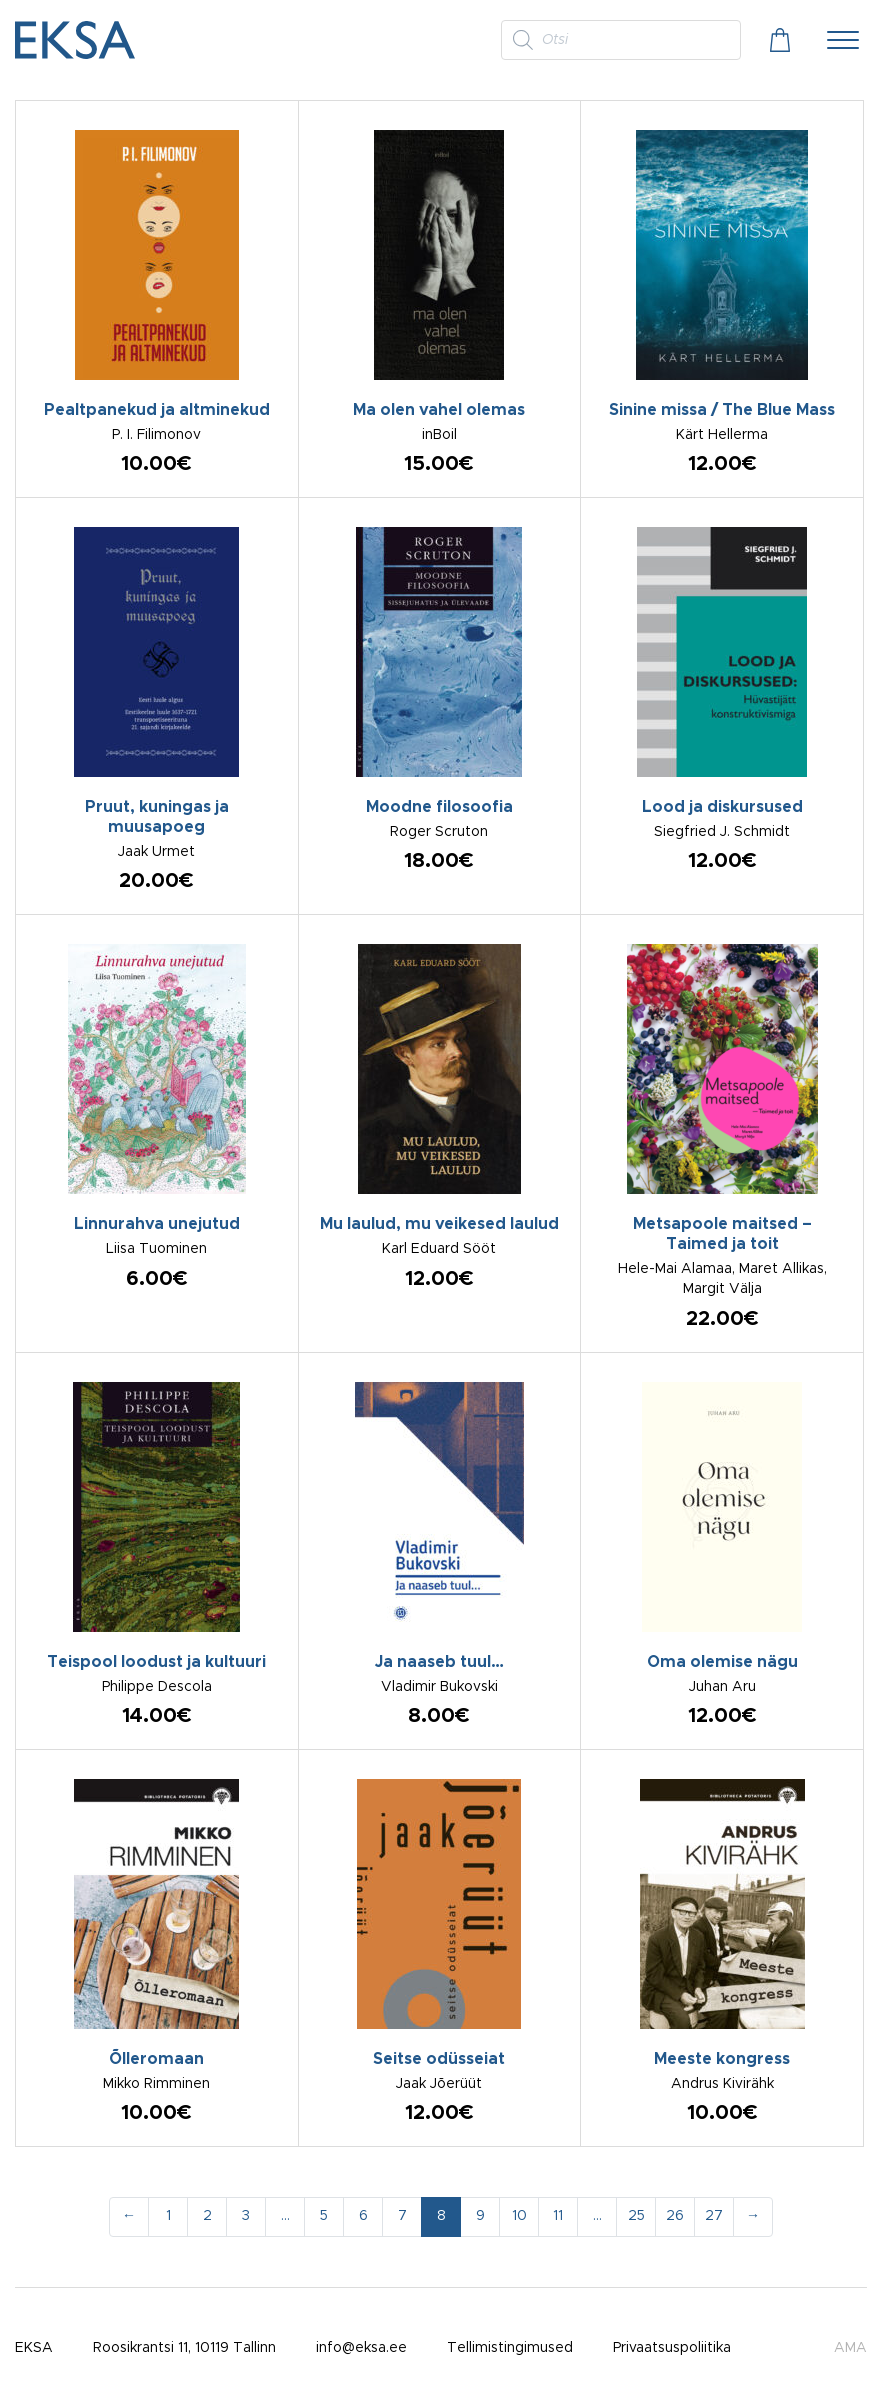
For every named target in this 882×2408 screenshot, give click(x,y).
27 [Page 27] (714, 2216)
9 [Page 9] (480, 2216)
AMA (850, 2348)
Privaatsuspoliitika (672, 2348)
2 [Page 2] (207, 2216)
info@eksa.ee (361, 2348)
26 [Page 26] (675, 2216)
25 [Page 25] (636, 2216)
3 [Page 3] (246, 2216)
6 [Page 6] (363, 2216)
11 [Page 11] (558, 2216)
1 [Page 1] (168, 2216)
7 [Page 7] (402, 2216)
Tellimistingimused (510, 2348)
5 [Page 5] (324, 2216)
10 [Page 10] (519, 2216)
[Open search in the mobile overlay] (621, 40)
